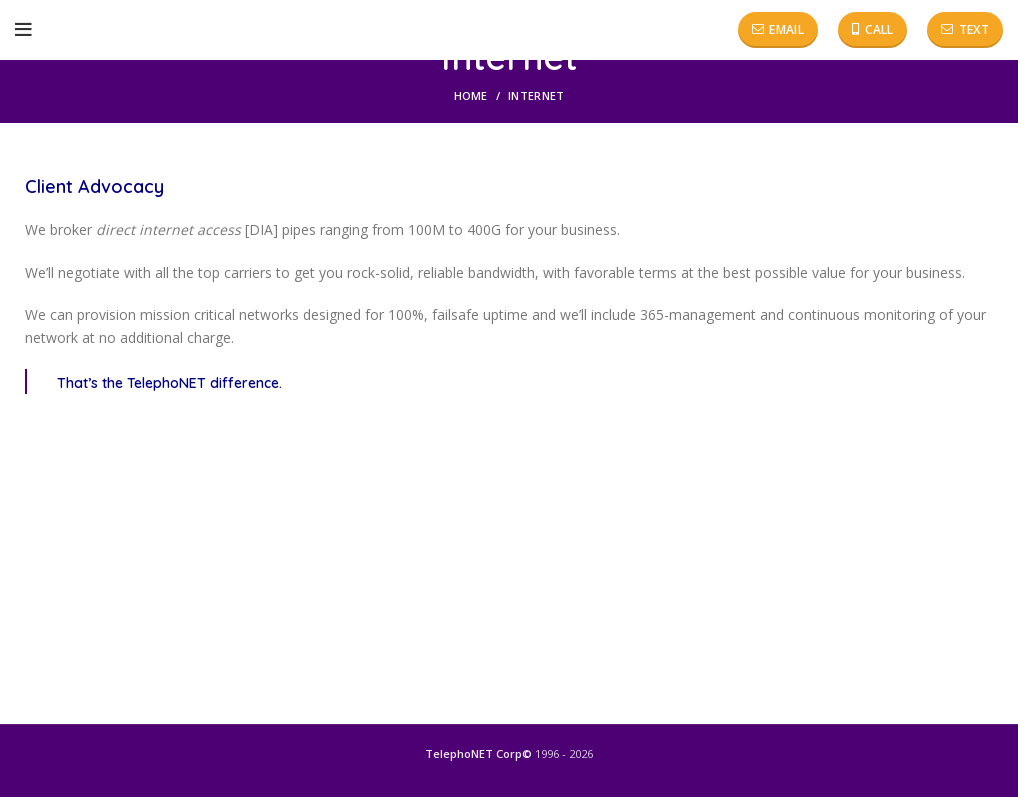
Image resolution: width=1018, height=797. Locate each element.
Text (965, 29)
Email (778, 29)
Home (471, 95)
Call (873, 29)
